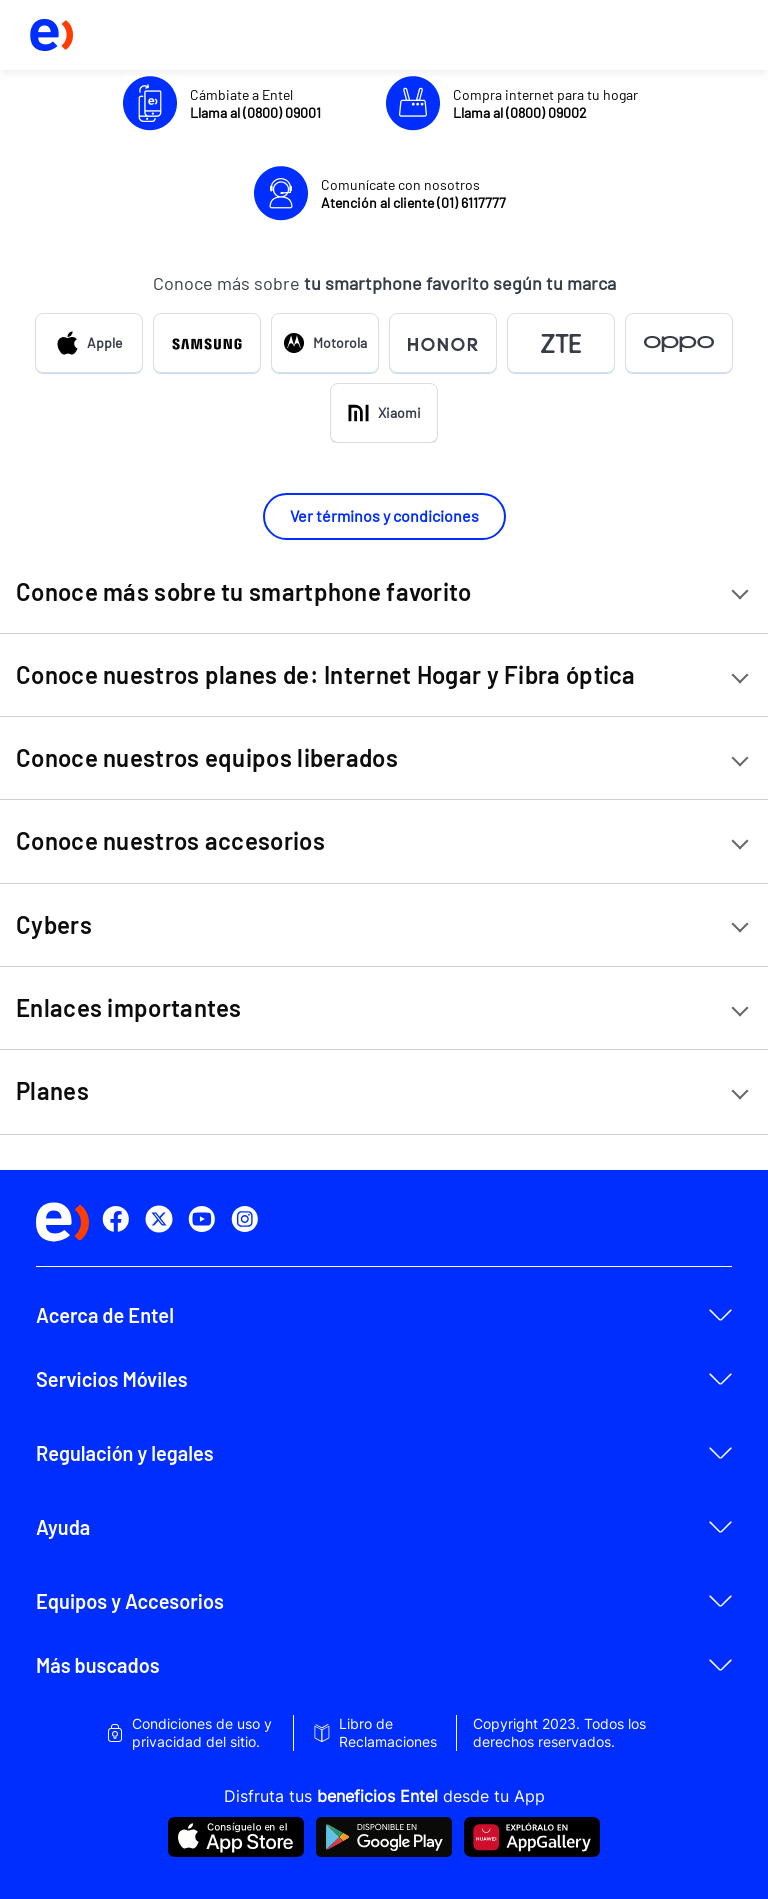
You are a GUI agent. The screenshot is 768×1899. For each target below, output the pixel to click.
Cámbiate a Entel (255, 103)
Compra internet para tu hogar (545, 103)
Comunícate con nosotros (413, 193)
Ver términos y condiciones (384, 515)
